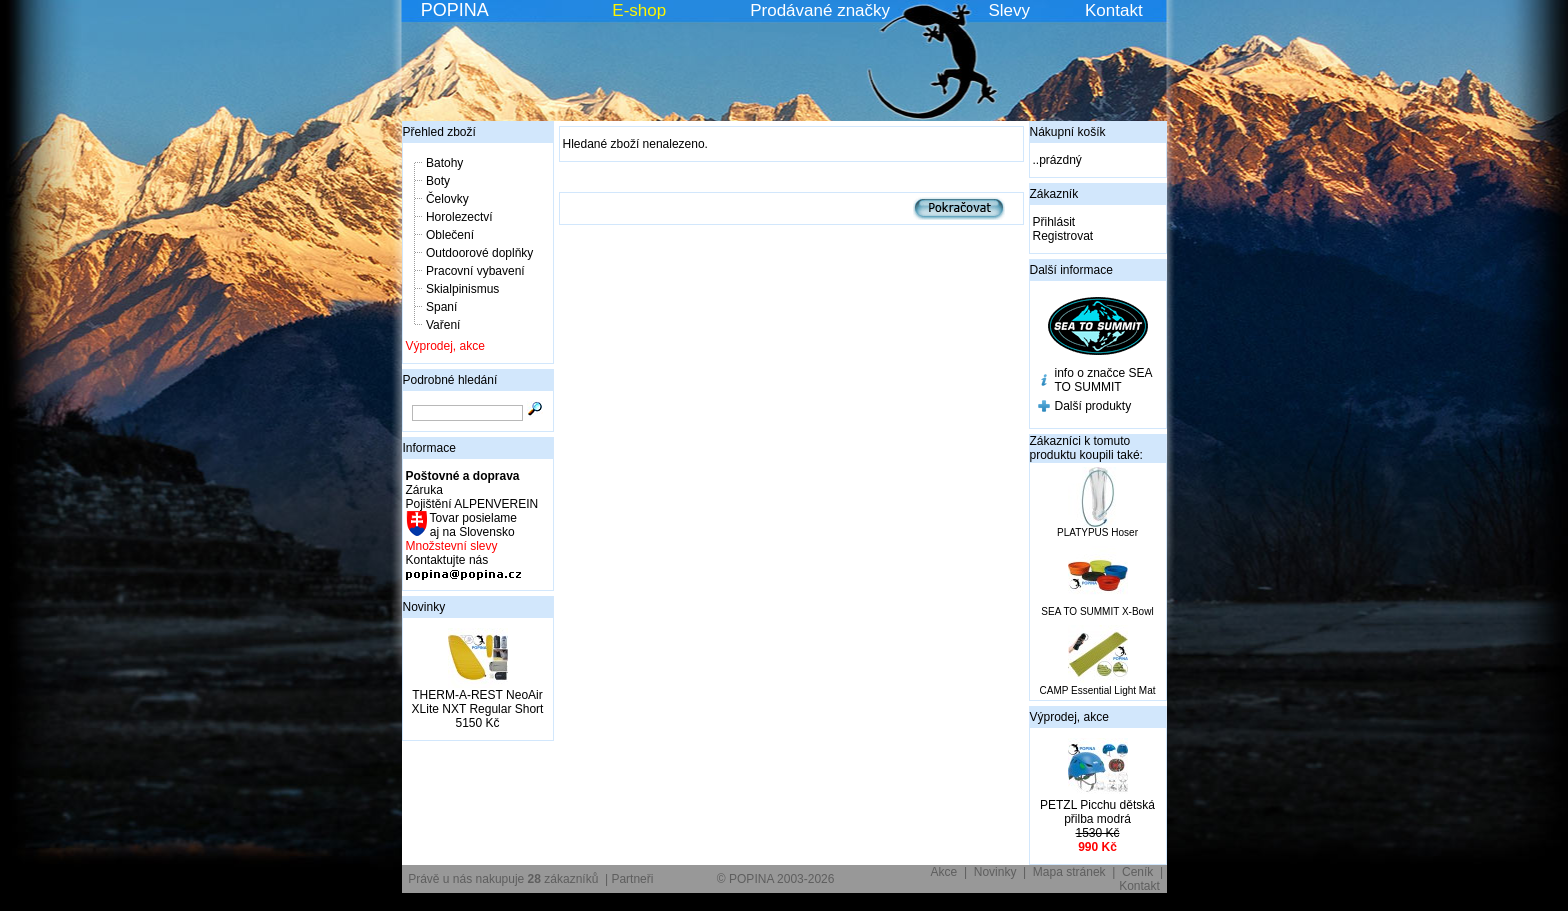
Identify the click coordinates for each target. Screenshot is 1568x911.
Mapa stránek (1069, 872)
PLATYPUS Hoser (1097, 532)
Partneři (632, 879)
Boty (438, 181)
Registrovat (1063, 236)
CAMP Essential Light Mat (1098, 690)
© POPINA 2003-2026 (776, 879)
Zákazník (1054, 194)
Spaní (441, 307)
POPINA (455, 10)
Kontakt (1114, 10)
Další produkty (1093, 406)
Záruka (424, 490)
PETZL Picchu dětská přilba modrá (1097, 812)
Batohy (444, 163)
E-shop (639, 10)
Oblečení (450, 235)
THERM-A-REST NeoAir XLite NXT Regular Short (478, 702)
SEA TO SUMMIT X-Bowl (1097, 611)
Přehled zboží (439, 132)
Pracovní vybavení (475, 271)
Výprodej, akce (445, 346)
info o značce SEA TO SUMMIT (1103, 380)
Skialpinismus (462, 289)
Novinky (424, 607)
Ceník (1137, 872)
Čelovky (447, 199)
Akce (944, 872)
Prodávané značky (820, 10)
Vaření (443, 325)
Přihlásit (1054, 222)
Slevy (1009, 10)
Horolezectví (459, 217)
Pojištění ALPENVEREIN (472, 504)
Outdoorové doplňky (479, 253)
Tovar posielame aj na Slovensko (472, 525)
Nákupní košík (1068, 132)
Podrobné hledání (450, 380)
